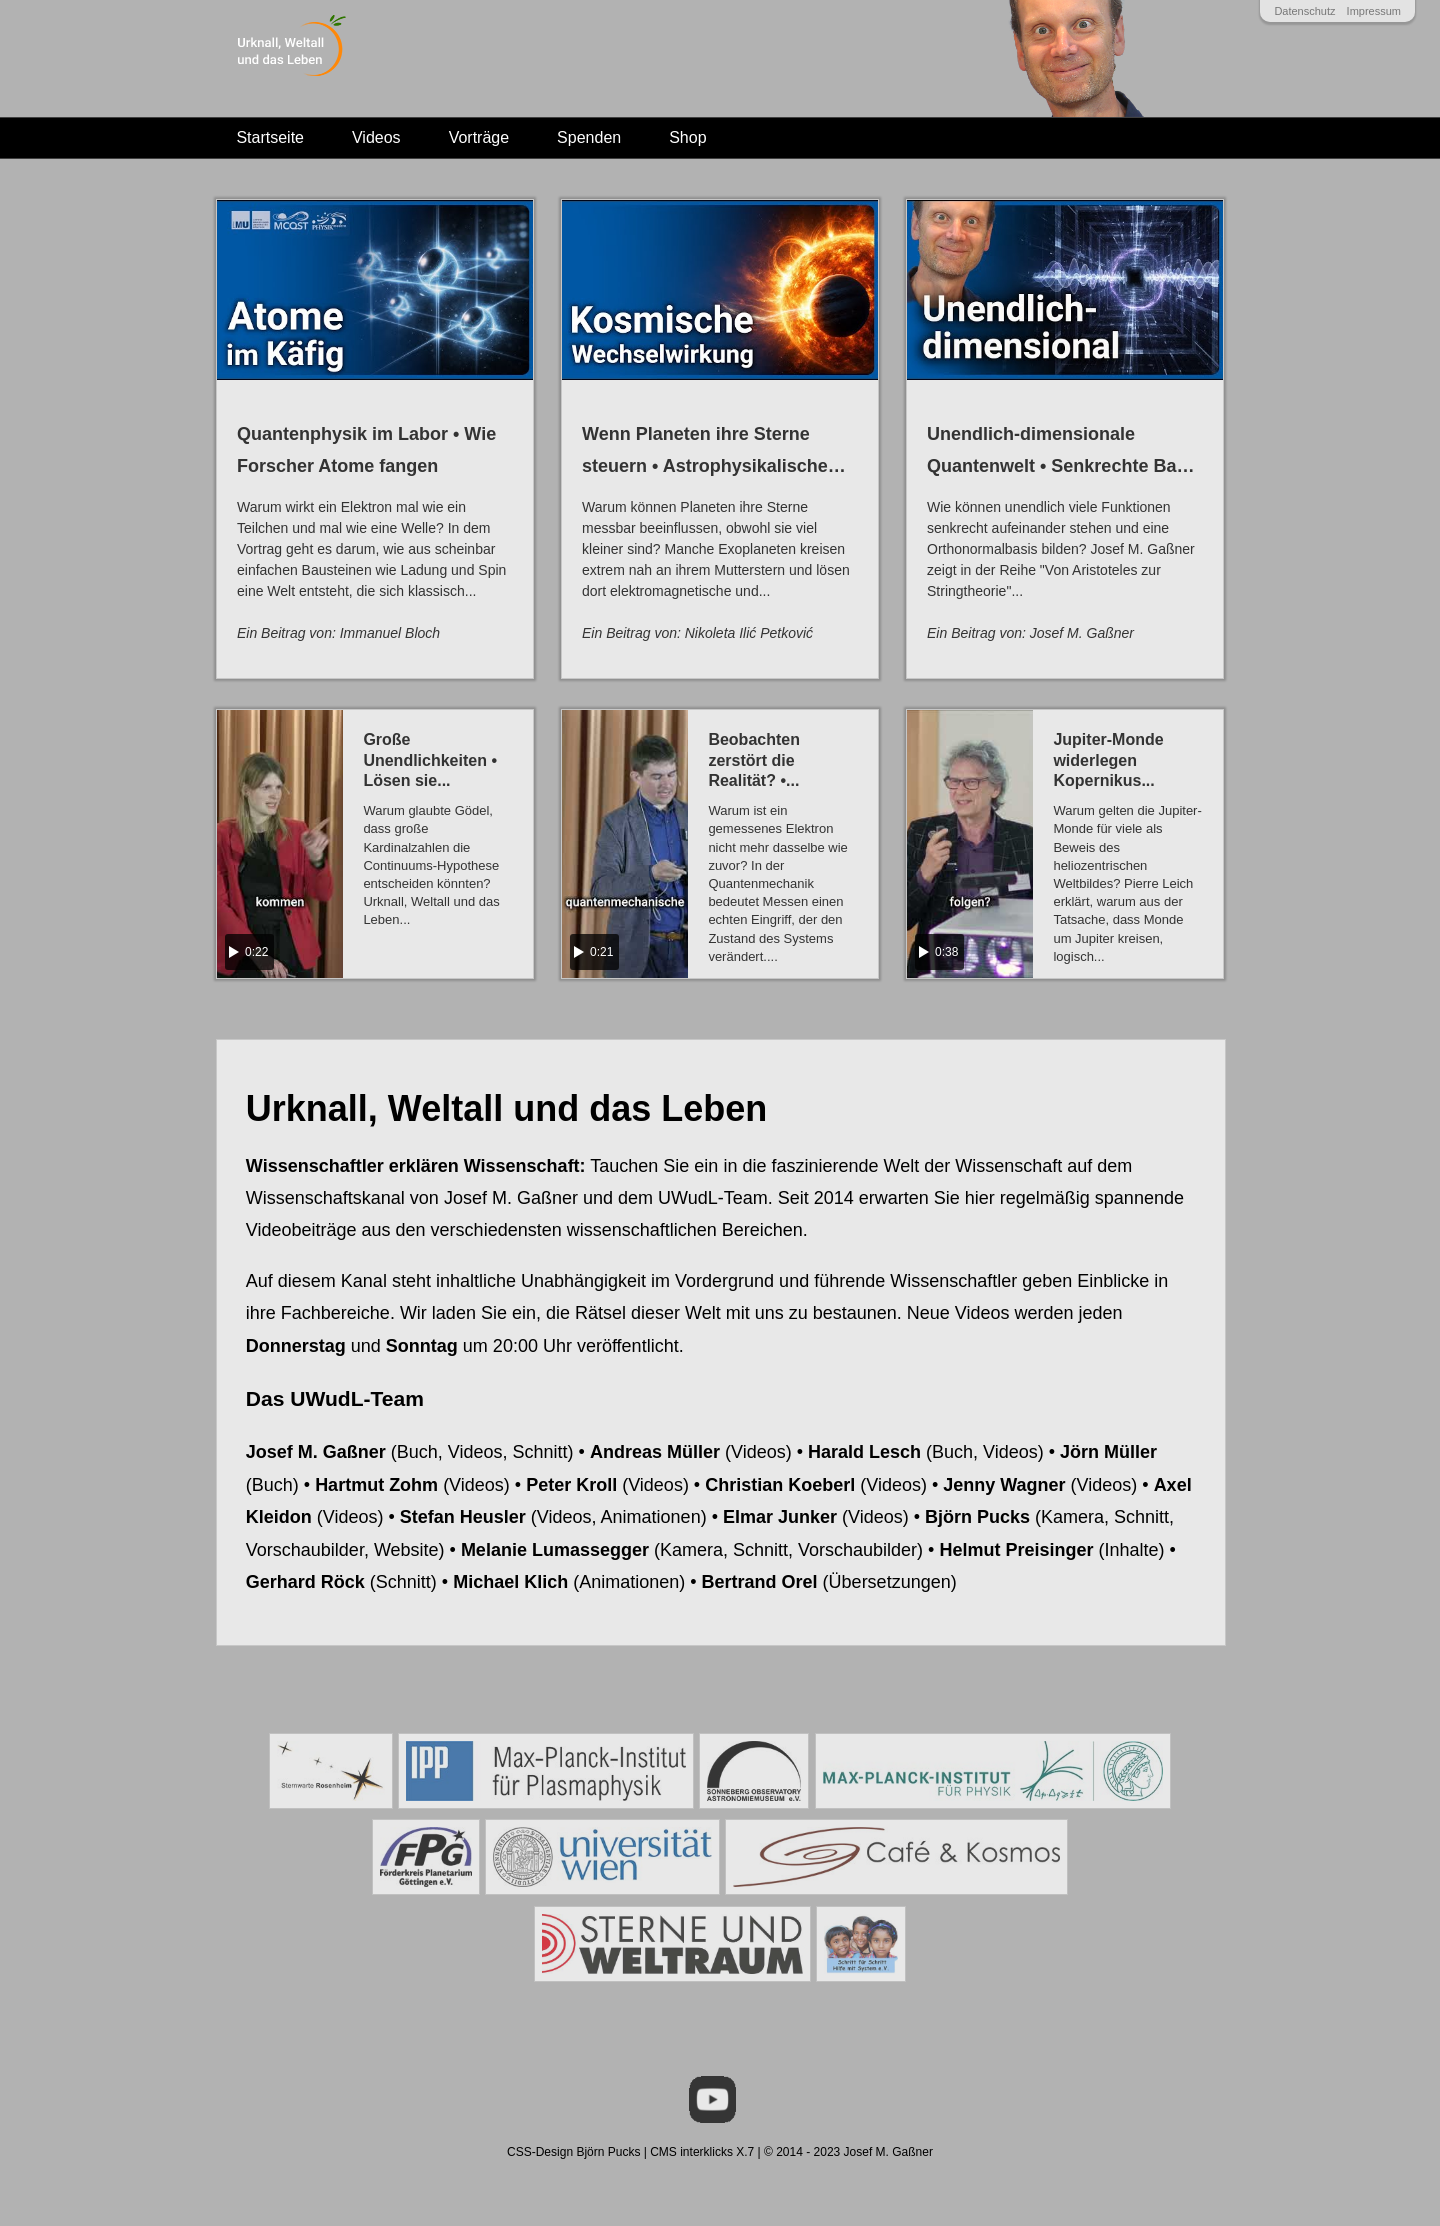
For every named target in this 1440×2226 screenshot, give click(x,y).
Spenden (589, 137)
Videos (376, 137)
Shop (687, 137)
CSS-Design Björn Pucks (573, 2152)
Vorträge (479, 137)
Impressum (1374, 11)
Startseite (270, 137)
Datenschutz (1304, 11)
